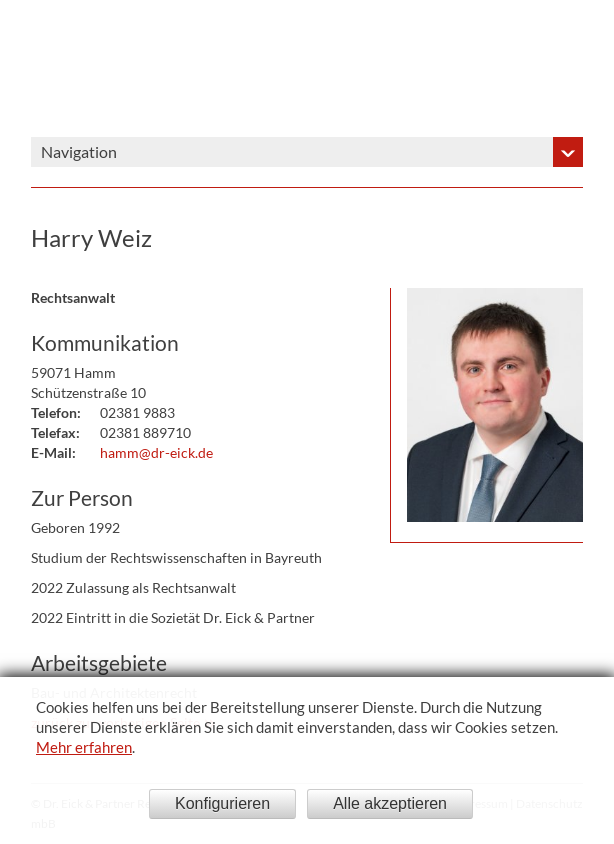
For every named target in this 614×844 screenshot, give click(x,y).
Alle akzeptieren (390, 803)
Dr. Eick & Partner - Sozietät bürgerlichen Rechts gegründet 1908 (443, 68)
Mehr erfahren (84, 747)
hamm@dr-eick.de (156, 452)
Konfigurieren (222, 803)
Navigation (79, 151)
